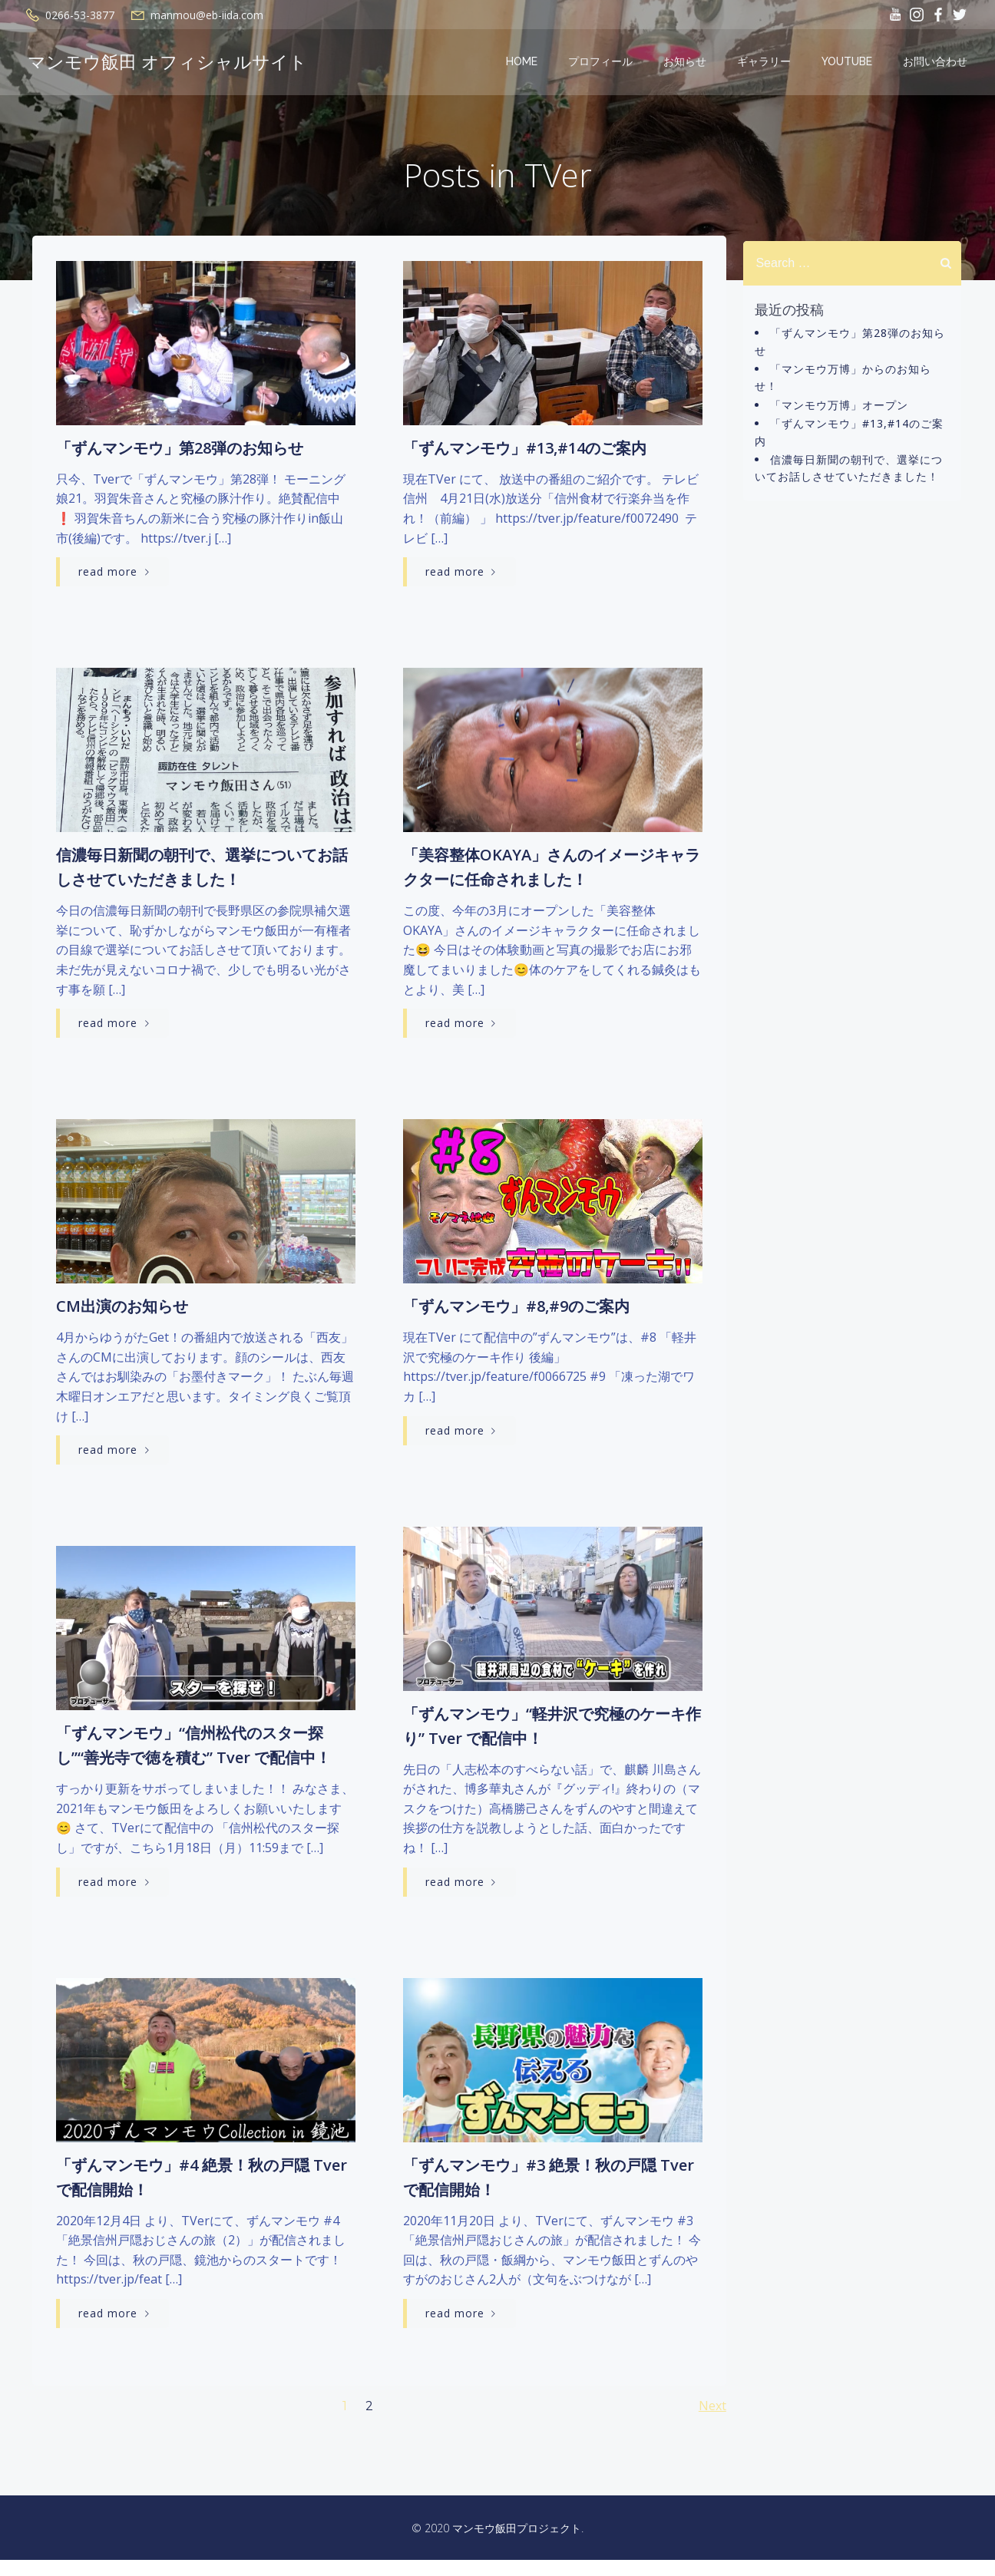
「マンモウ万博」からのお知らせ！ (859, 372)
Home (524, 64)
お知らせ (687, 64)
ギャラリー (767, 64)
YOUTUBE (850, 64)
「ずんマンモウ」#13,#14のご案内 (859, 408)
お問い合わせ (938, 64)
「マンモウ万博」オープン (836, 390)
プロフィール (603, 64)
